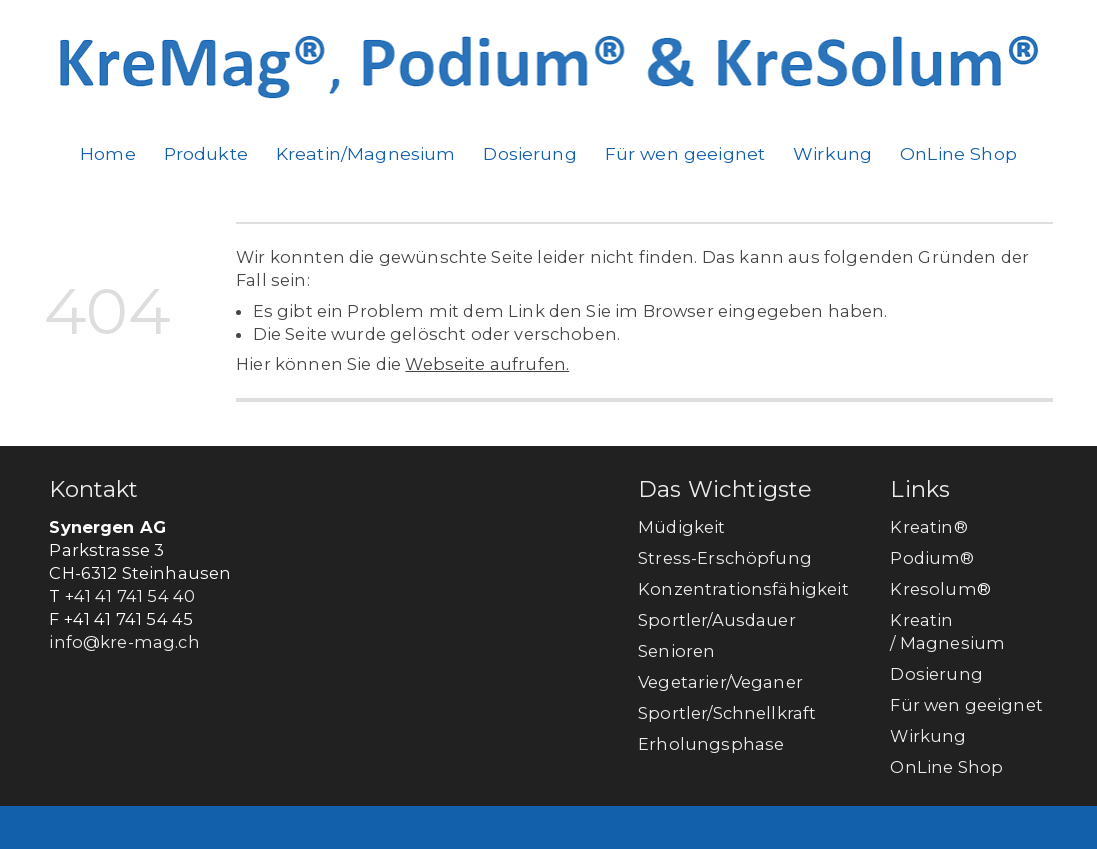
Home (108, 153)
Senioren (676, 651)
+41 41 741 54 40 (130, 596)
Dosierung (529, 153)
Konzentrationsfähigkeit (743, 589)
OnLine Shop (958, 153)
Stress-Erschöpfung (725, 558)
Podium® (934, 558)
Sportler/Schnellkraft (727, 713)
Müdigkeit (681, 527)
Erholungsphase (711, 744)
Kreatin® (928, 527)
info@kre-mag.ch (124, 642)
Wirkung (832, 153)
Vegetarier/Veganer (720, 682)
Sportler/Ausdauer (717, 620)
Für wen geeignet (685, 153)
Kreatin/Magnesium (366, 153)
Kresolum (933, 589)
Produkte (206, 153)
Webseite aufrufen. (487, 364)
